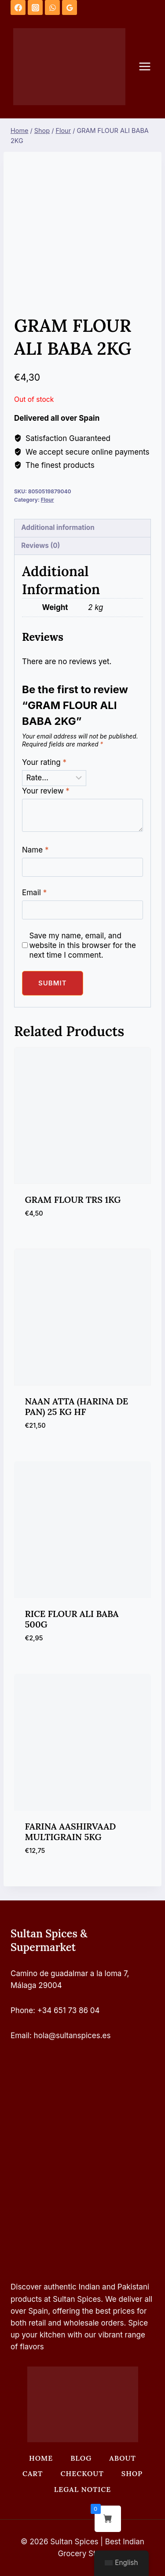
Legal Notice (82, 2489)
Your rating (44, 762)
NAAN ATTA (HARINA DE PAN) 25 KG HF (76, 1406)
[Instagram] (35, 7)
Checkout (81, 2473)
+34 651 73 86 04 (68, 2010)
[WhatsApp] (52, 7)
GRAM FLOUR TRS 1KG (73, 1199)
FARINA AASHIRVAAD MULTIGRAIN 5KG (70, 1831)
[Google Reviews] (69, 7)
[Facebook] (18, 7)
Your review (46, 790)
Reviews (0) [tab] (40, 545)
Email (34, 892)
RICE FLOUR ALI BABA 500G (72, 1619)
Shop (132, 2473)
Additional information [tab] (57, 527)
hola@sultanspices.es (72, 2035)
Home (41, 2458)
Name (35, 849)
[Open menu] (149, 67)
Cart (32, 2473)
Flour (47, 499)
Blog (81, 2458)
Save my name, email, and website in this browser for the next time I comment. (82, 945)
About (122, 2458)
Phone (22, 2010)
